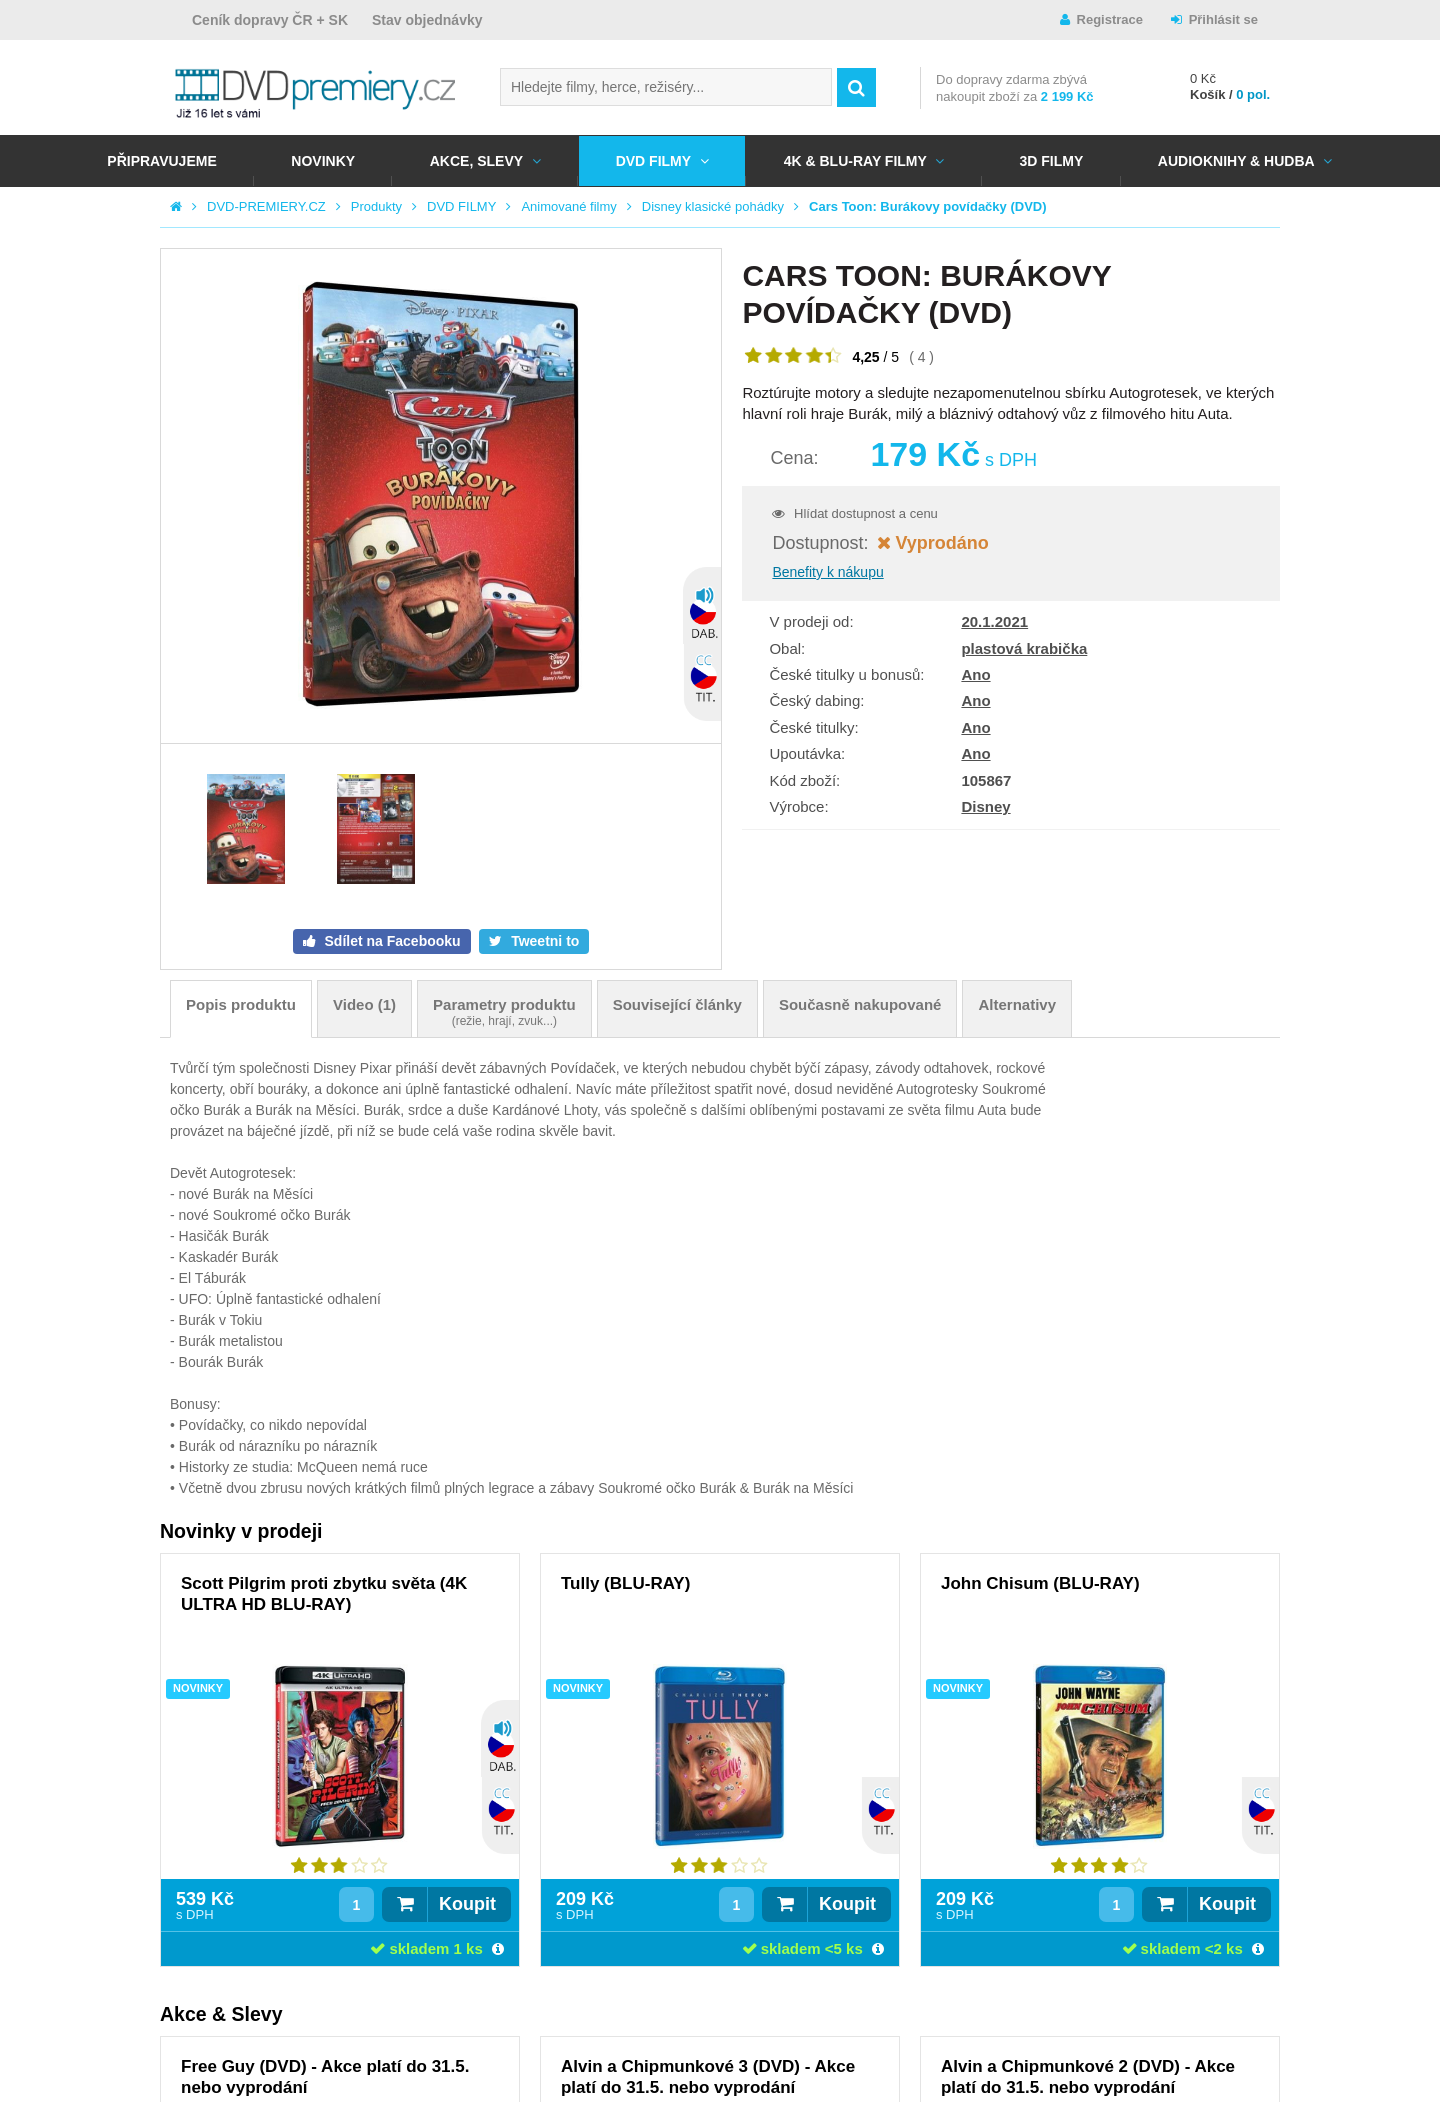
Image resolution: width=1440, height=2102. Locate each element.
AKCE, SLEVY (476, 161)
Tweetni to (543, 941)
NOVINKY (323, 161)
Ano (975, 674)
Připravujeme (161, 161)
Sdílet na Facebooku (391, 941)
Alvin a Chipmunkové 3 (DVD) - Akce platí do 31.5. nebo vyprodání (708, 2077)
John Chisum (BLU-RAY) (1040, 1583)
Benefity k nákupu (827, 572)
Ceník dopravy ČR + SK (270, 20)
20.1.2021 (994, 621)
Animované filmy (568, 206)
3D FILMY (1051, 161)
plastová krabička (1024, 648)
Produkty (376, 206)
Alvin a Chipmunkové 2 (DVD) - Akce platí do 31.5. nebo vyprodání (1088, 2077)
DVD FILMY (653, 161)
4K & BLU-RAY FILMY (855, 161)
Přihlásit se (1223, 19)
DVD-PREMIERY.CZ (266, 206)
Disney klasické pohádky (713, 206)
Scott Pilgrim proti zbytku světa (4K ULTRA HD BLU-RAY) (324, 1594)
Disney (985, 806)
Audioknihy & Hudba (1236, 161)
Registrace (1110, 19)
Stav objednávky (427, 20)
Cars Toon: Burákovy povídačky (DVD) (927, 206)
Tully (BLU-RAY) (625, 1583)
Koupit (467, 1904)
